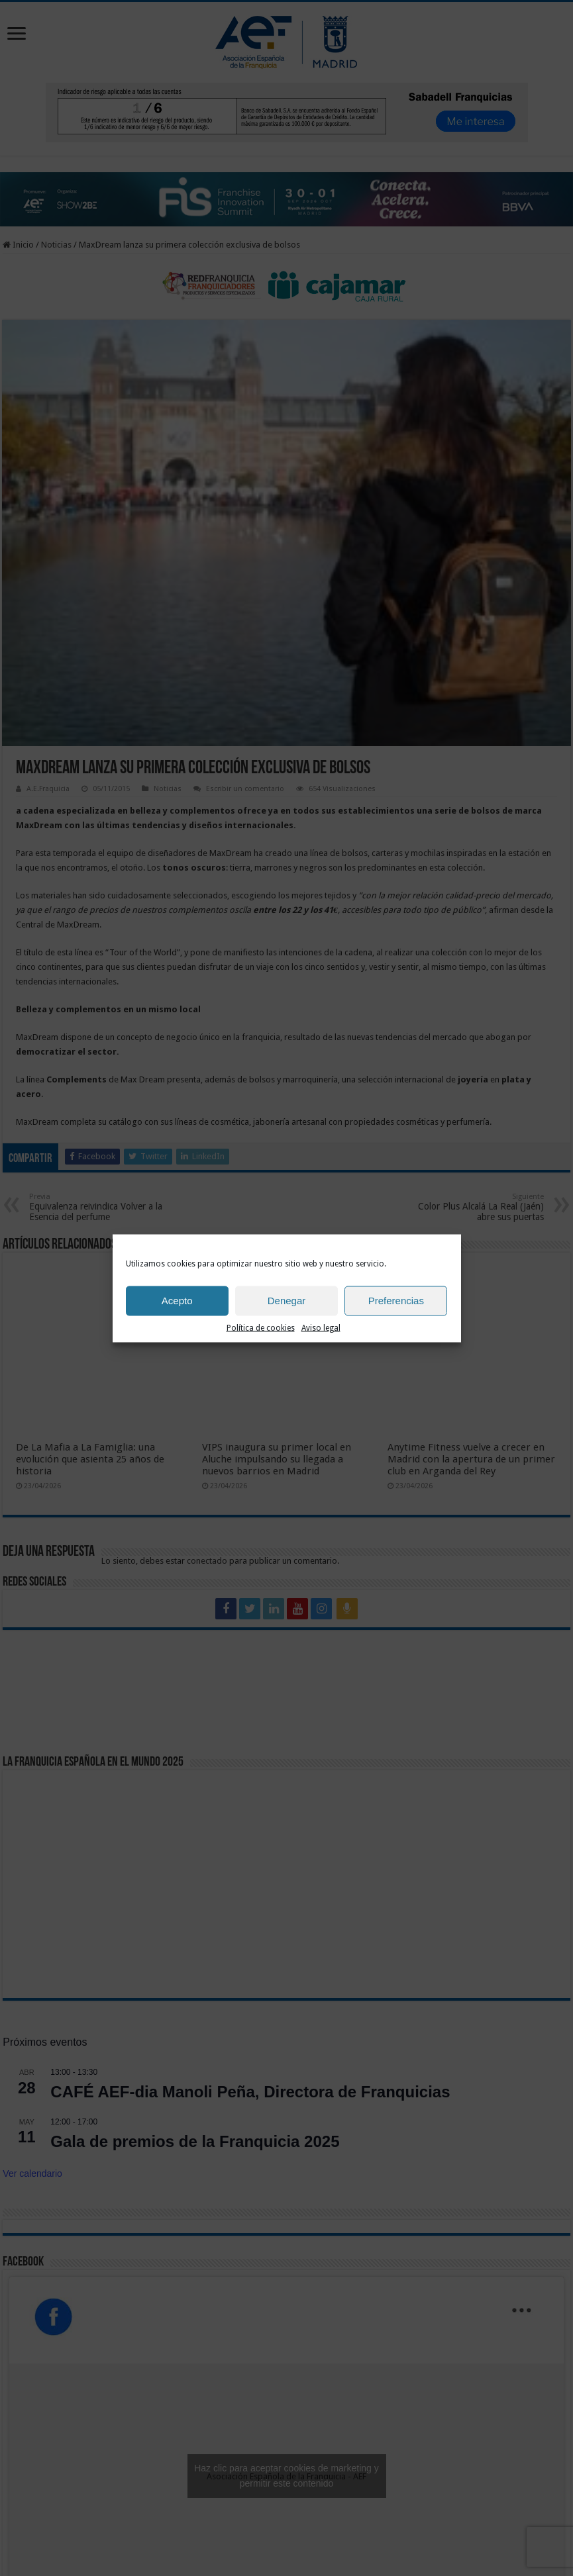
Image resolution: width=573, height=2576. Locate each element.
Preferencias (396, 1300)
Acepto (177, 1300)
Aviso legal (320, 1327)
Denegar (287, 1300)
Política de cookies (261, 1327)
